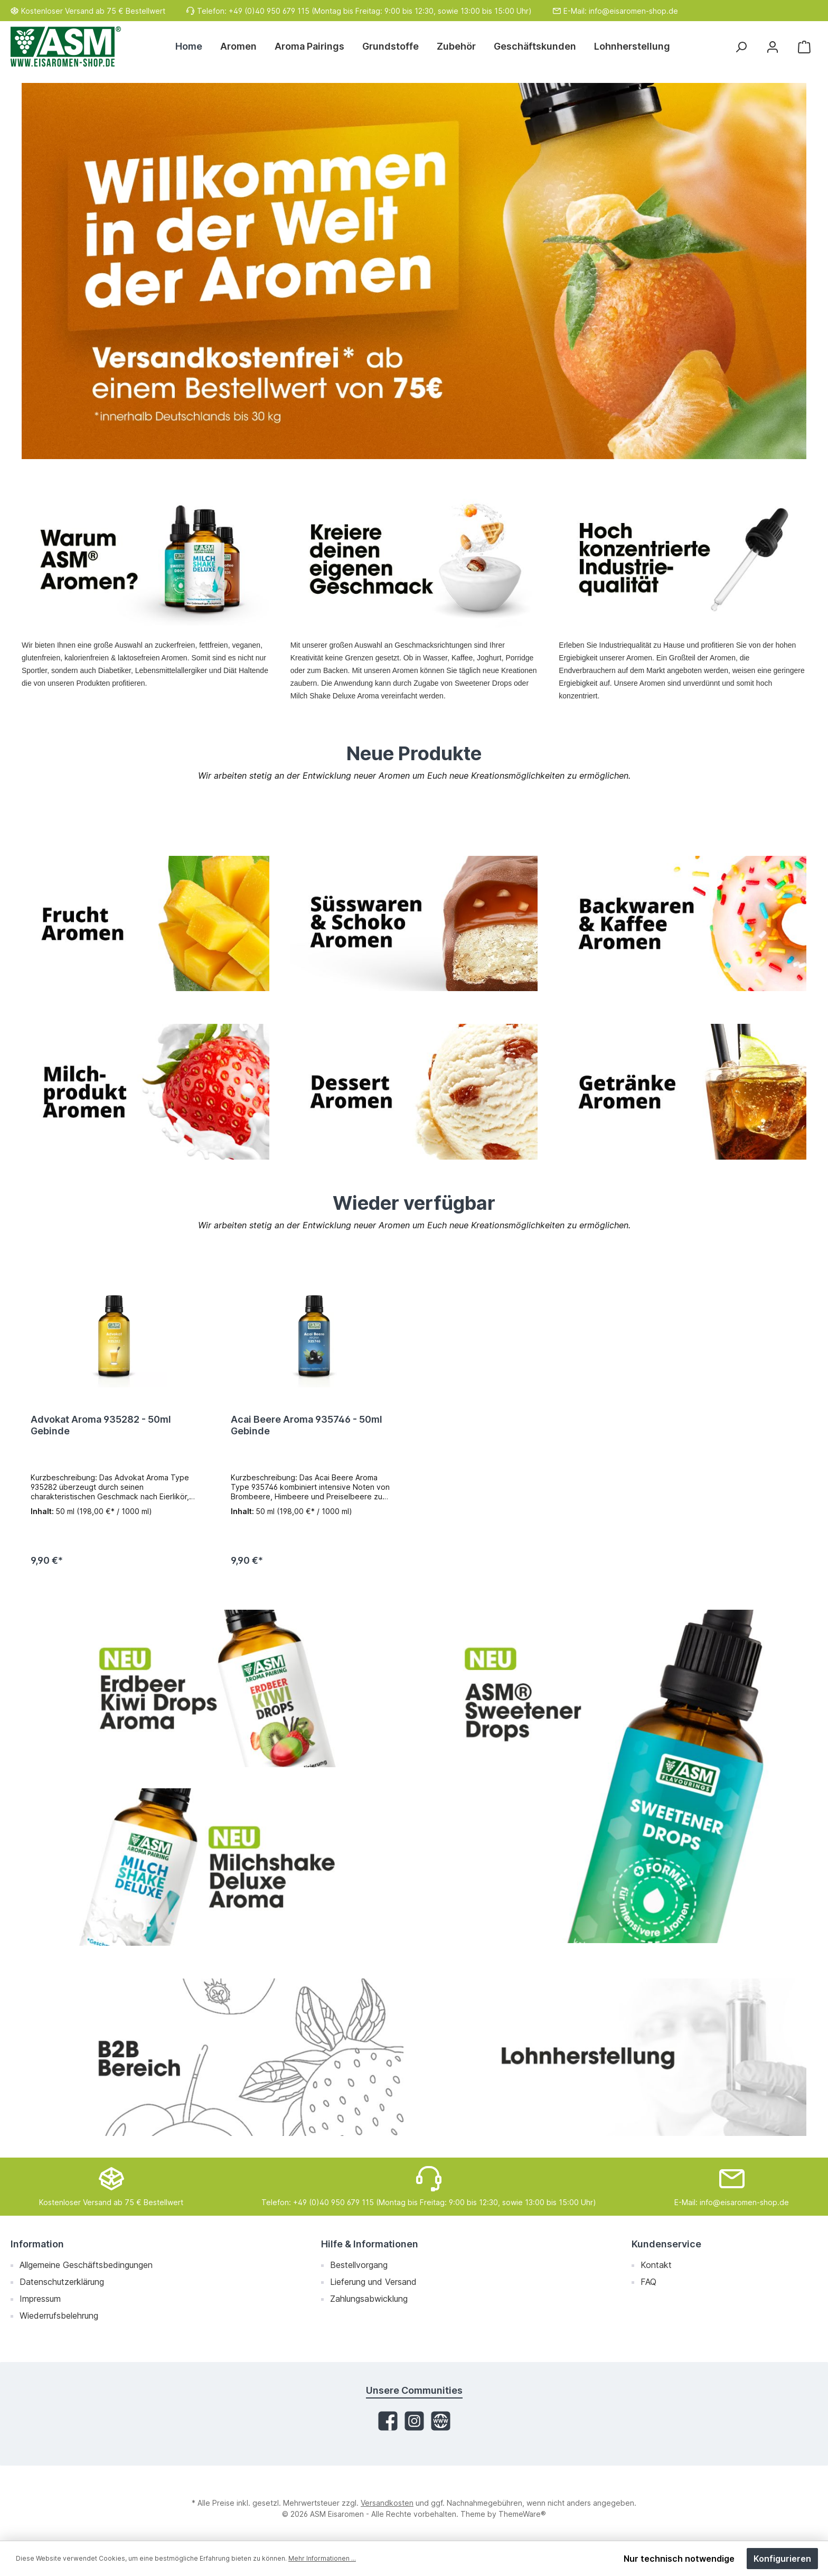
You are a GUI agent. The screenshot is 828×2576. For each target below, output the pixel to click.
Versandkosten (387, 2502)
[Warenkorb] (804, 47)
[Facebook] (388, 2421)
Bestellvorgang (359, 2265)
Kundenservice (666, 2244)
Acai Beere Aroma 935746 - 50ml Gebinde (306, 1425)
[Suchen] (741, 47)
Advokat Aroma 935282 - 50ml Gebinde (101, 1425)
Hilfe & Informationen (369, 2244)
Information (37, 2244)
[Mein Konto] (772, 47)
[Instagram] (414, 2421)
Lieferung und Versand (373, 2281)
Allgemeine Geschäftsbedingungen (86, 2265)
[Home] (193, 46)
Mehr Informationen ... (322, 2558)
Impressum (40, 2298)
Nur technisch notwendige (679, 2558)
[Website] (441, 2421)
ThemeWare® (522, 2513)
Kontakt (656, 2265)
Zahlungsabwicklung (369, 2298)
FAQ (648, 2281)
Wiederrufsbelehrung (59, 2315)
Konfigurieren (782, 2558)
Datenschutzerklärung (62, 2281)
